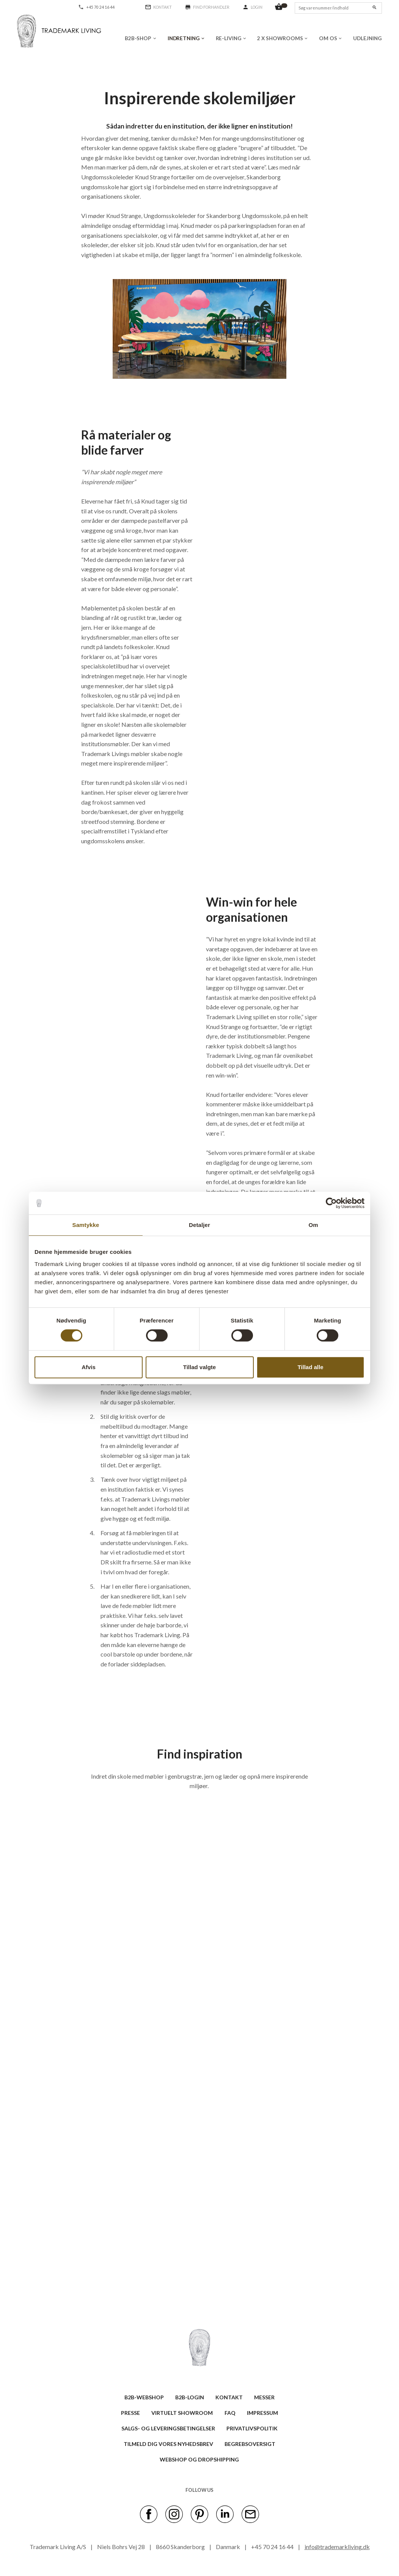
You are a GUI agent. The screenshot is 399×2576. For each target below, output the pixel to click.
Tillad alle (310, 1367)
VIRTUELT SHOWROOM (182, 2413)
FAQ (230, 2413)
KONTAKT (229, 2397)
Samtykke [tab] (85, 1225)
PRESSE (130, 2413)
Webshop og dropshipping (199, 2459)
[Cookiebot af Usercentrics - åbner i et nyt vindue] (331, 1203)
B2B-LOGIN (189, 2397)
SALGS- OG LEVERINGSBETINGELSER (168, 2428)
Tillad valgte (199, 1367)
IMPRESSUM (262, 2413)
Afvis (89, 1367)
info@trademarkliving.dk (337, 2546)
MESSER (264, 2397)
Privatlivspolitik (252, 2428)
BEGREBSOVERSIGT (250, 2444)
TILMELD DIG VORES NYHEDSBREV (168, 2444)
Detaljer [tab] (199, 1225)
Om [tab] (313, 1225)
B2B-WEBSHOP (144, 2397)
